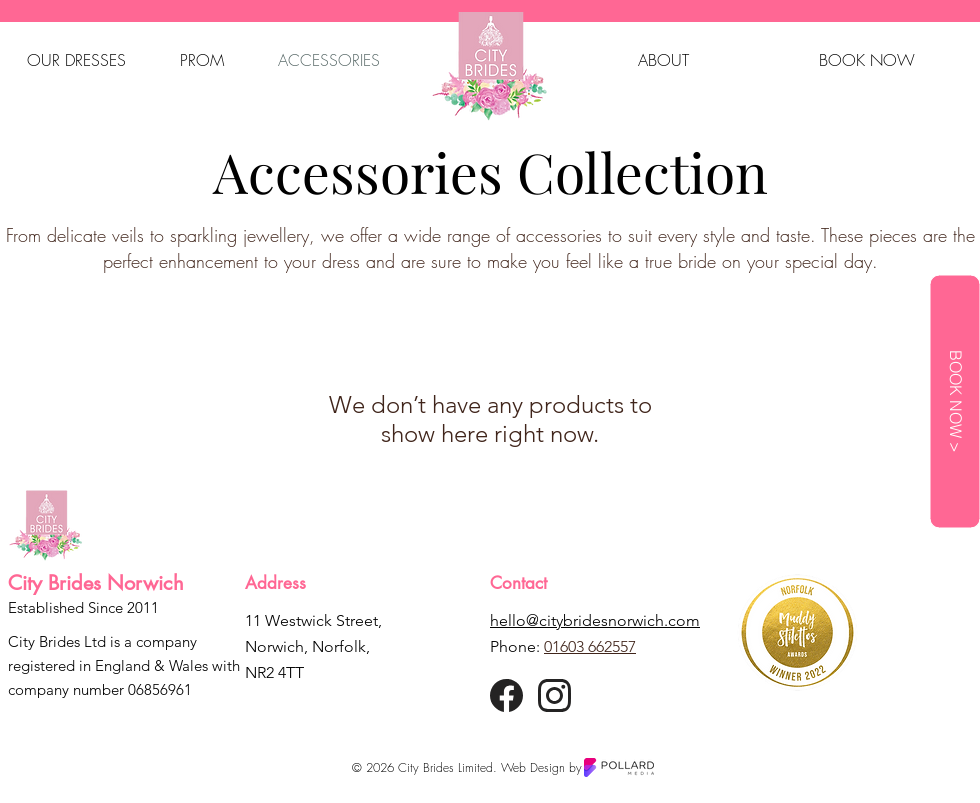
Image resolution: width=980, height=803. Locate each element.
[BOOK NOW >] (954, 402)
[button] (76, 60)
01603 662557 (590, 646)
